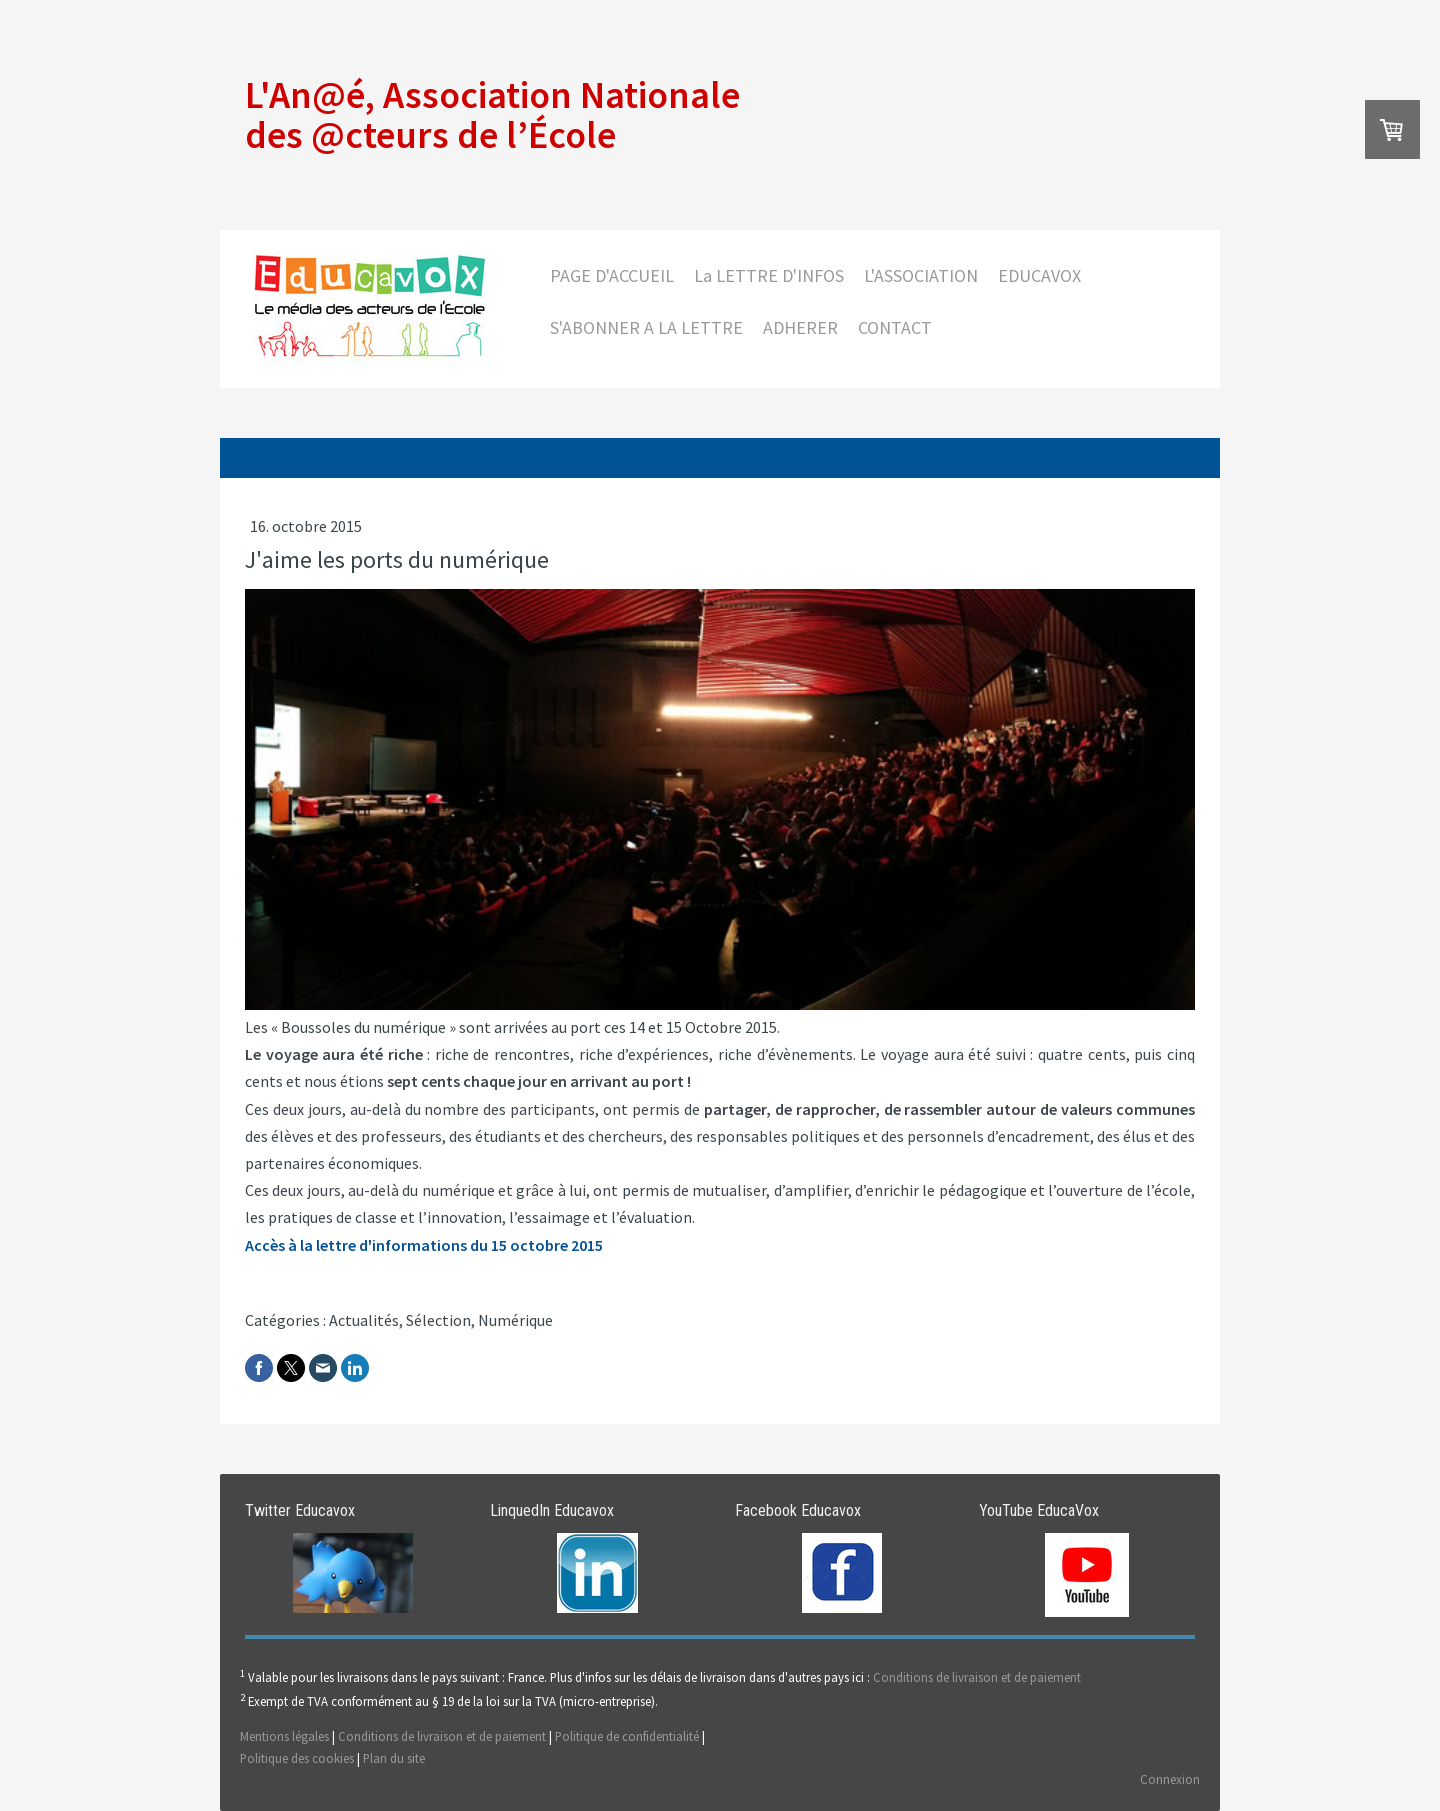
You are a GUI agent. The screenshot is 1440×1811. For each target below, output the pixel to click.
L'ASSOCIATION (921, 275)
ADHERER (800, 327)
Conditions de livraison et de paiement (977, 1677)
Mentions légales (284, 1736)
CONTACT (895, 327)
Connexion (1170, 1779)
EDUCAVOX (1039, 275)
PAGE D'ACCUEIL (612, 275)
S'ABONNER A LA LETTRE (646, 327)
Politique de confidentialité (627, 1736)
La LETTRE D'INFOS (769, 275)
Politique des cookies (297, 1758)
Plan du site (394, 1758)
